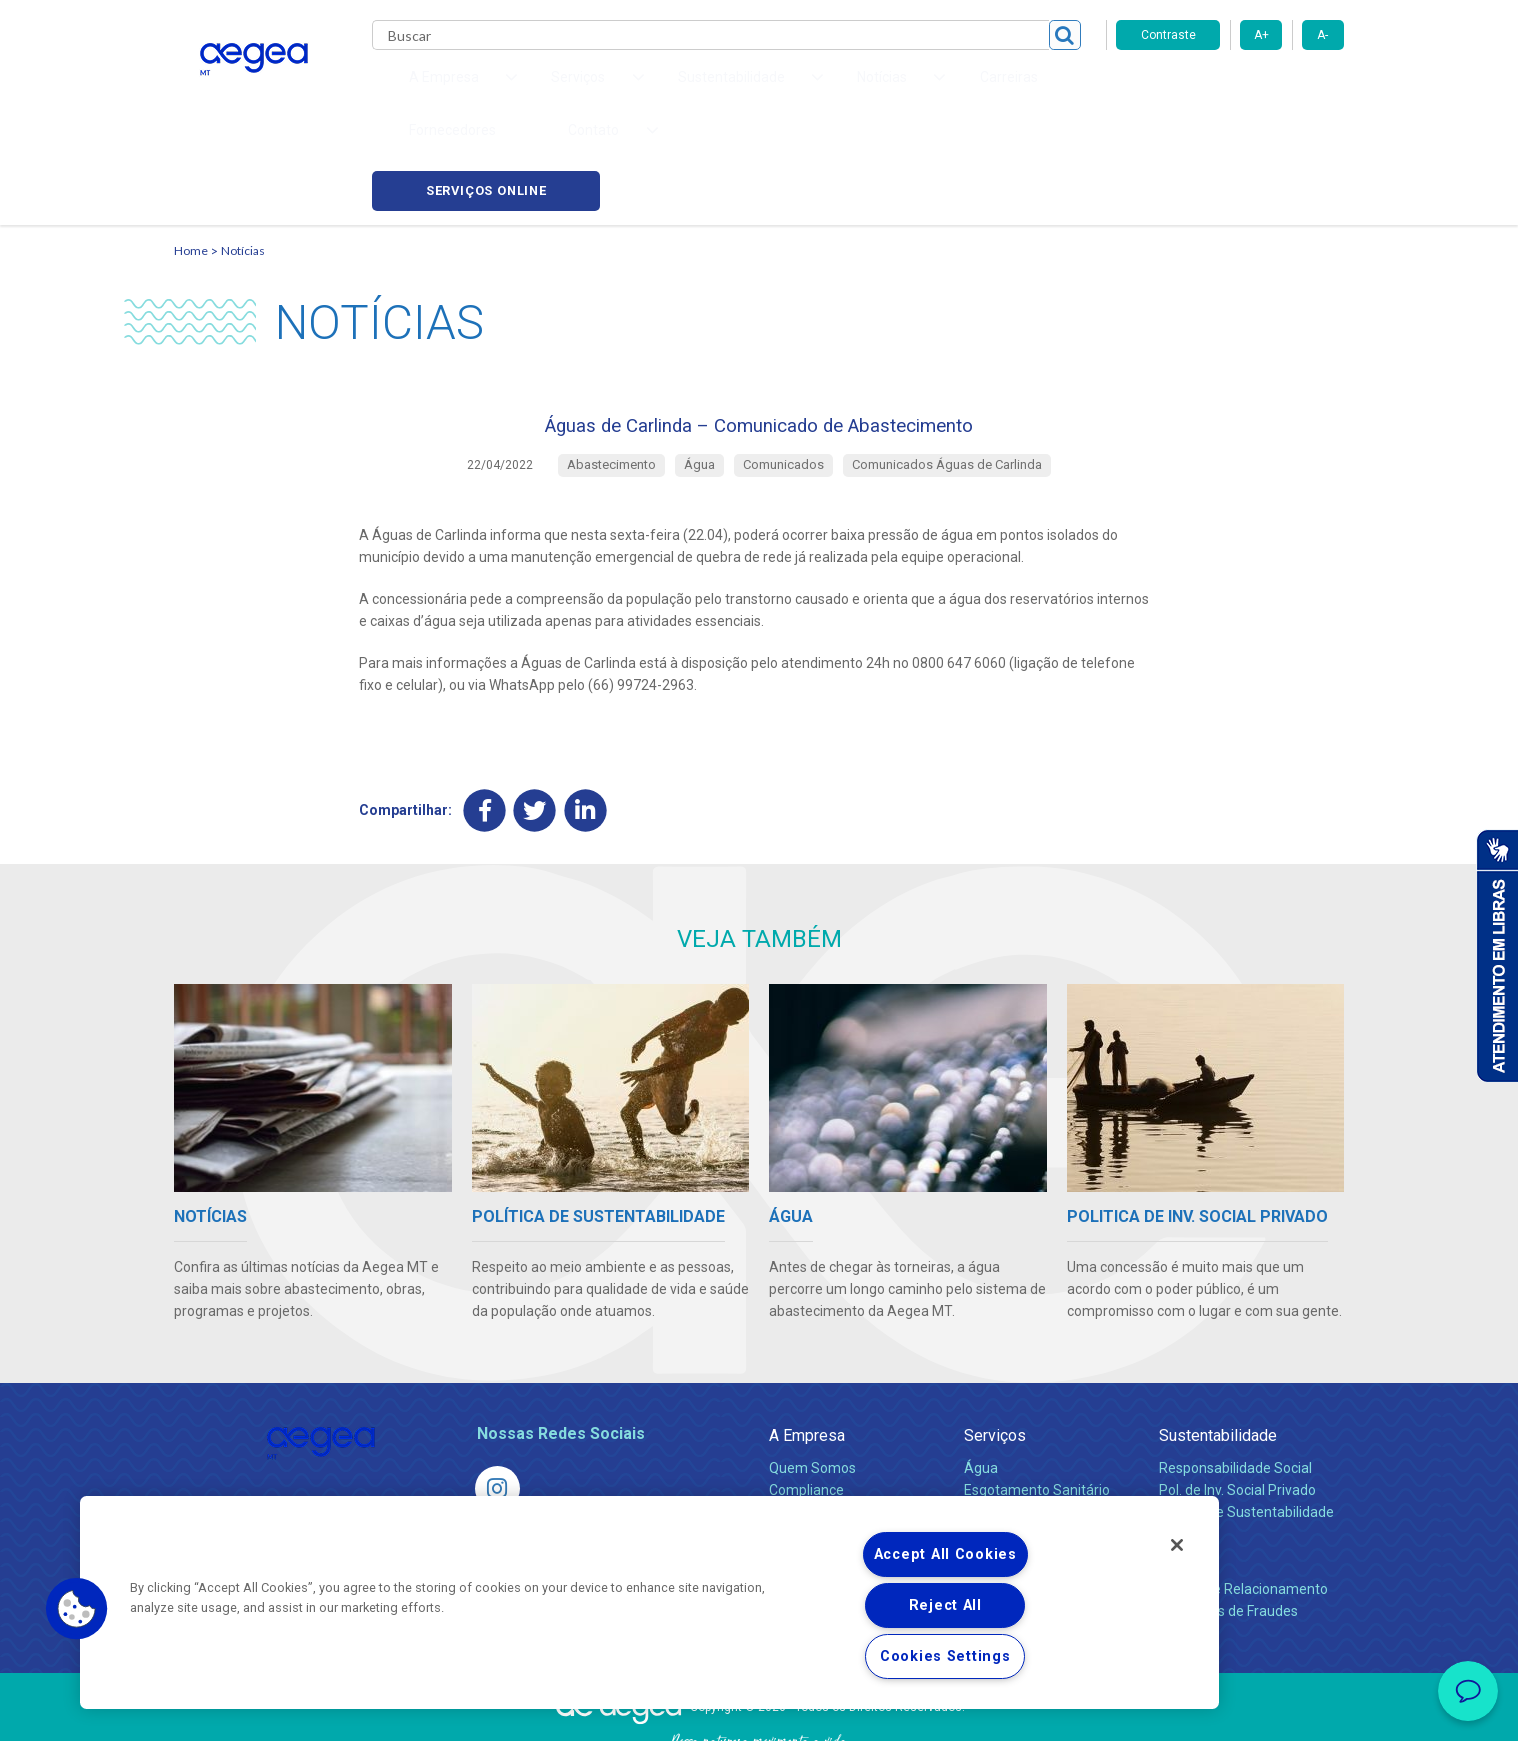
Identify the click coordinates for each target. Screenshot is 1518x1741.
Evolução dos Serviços (1034, 1452)
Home (191, 155)
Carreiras (838, 90)
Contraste (1168, 35)
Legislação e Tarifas (1027, 1430)
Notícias (243, 155)
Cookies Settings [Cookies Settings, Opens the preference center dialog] (945, 1656)
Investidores (807, 1430)
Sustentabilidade (1218, 1353)
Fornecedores (944, 90)
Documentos (1004, 1474)
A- (1322, 35)
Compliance (806, 1408)
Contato (1186, 1474)
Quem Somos (812, 1386)
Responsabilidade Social (1235, 1386)
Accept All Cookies (945, 1554)
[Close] (1177, 1545)
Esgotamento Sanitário (1037, 1408)
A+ (1261, 35)
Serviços (995, 1353)
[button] (77, 1609)
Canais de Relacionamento (1243, 1507)
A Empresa (807, 1353)
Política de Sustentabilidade (1246, 1430)
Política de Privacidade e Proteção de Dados (759, 1711)
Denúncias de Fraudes (1228, 1529)
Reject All (945, 1605)
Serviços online (1230, 90)
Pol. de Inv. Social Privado (1237, 1408)
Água (981, 1386)
